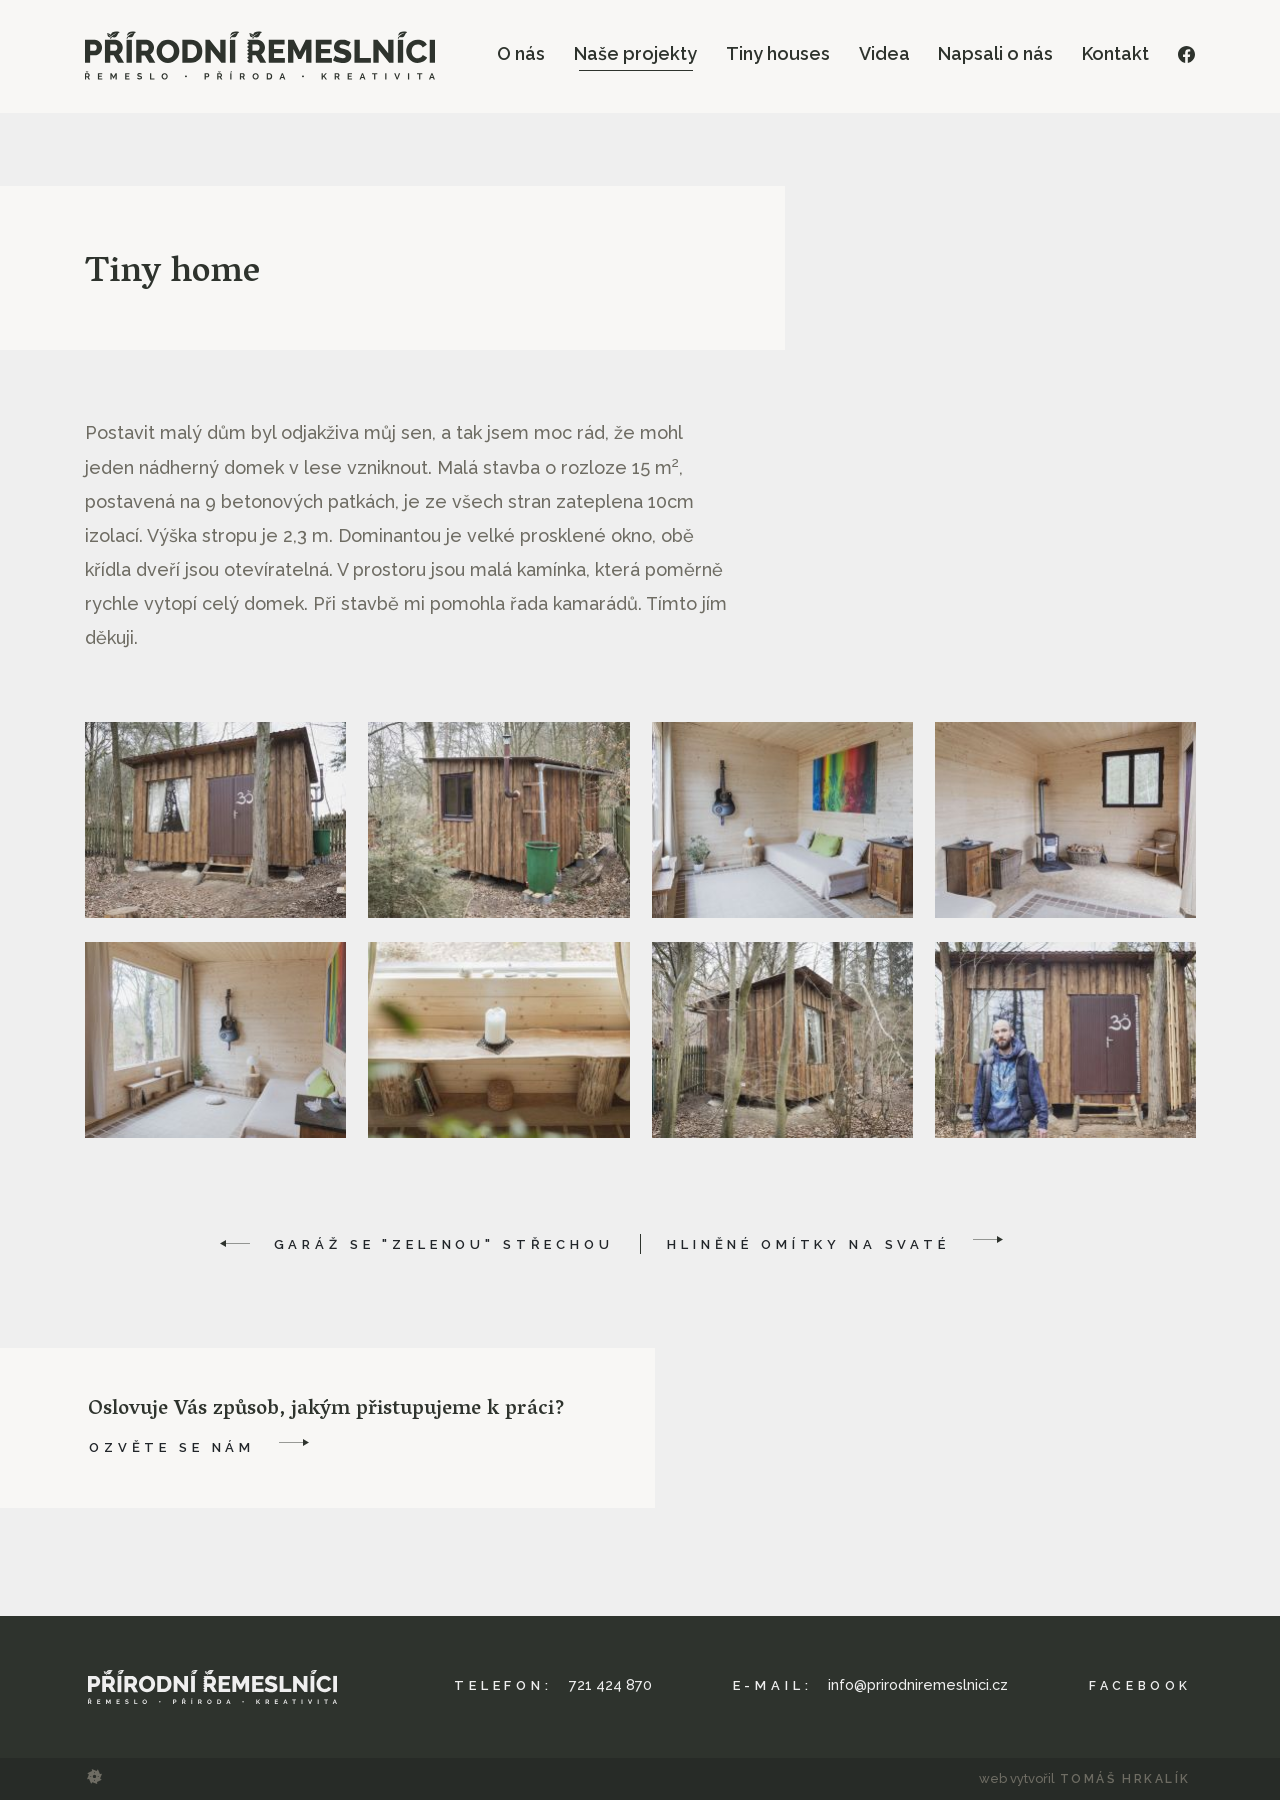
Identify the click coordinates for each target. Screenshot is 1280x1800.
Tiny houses (778, 53)
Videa (884, 53)
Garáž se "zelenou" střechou (444, 1244)
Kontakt (1115, 53)
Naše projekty (635, 53)
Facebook (1138, 1685)
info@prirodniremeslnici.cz (918, 1685)
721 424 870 (612, 1685)
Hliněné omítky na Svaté (808, 1244)
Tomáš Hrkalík (1124, 1779)
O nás (521, 53)
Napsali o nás (995, 53)
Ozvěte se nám (172, 1447)
